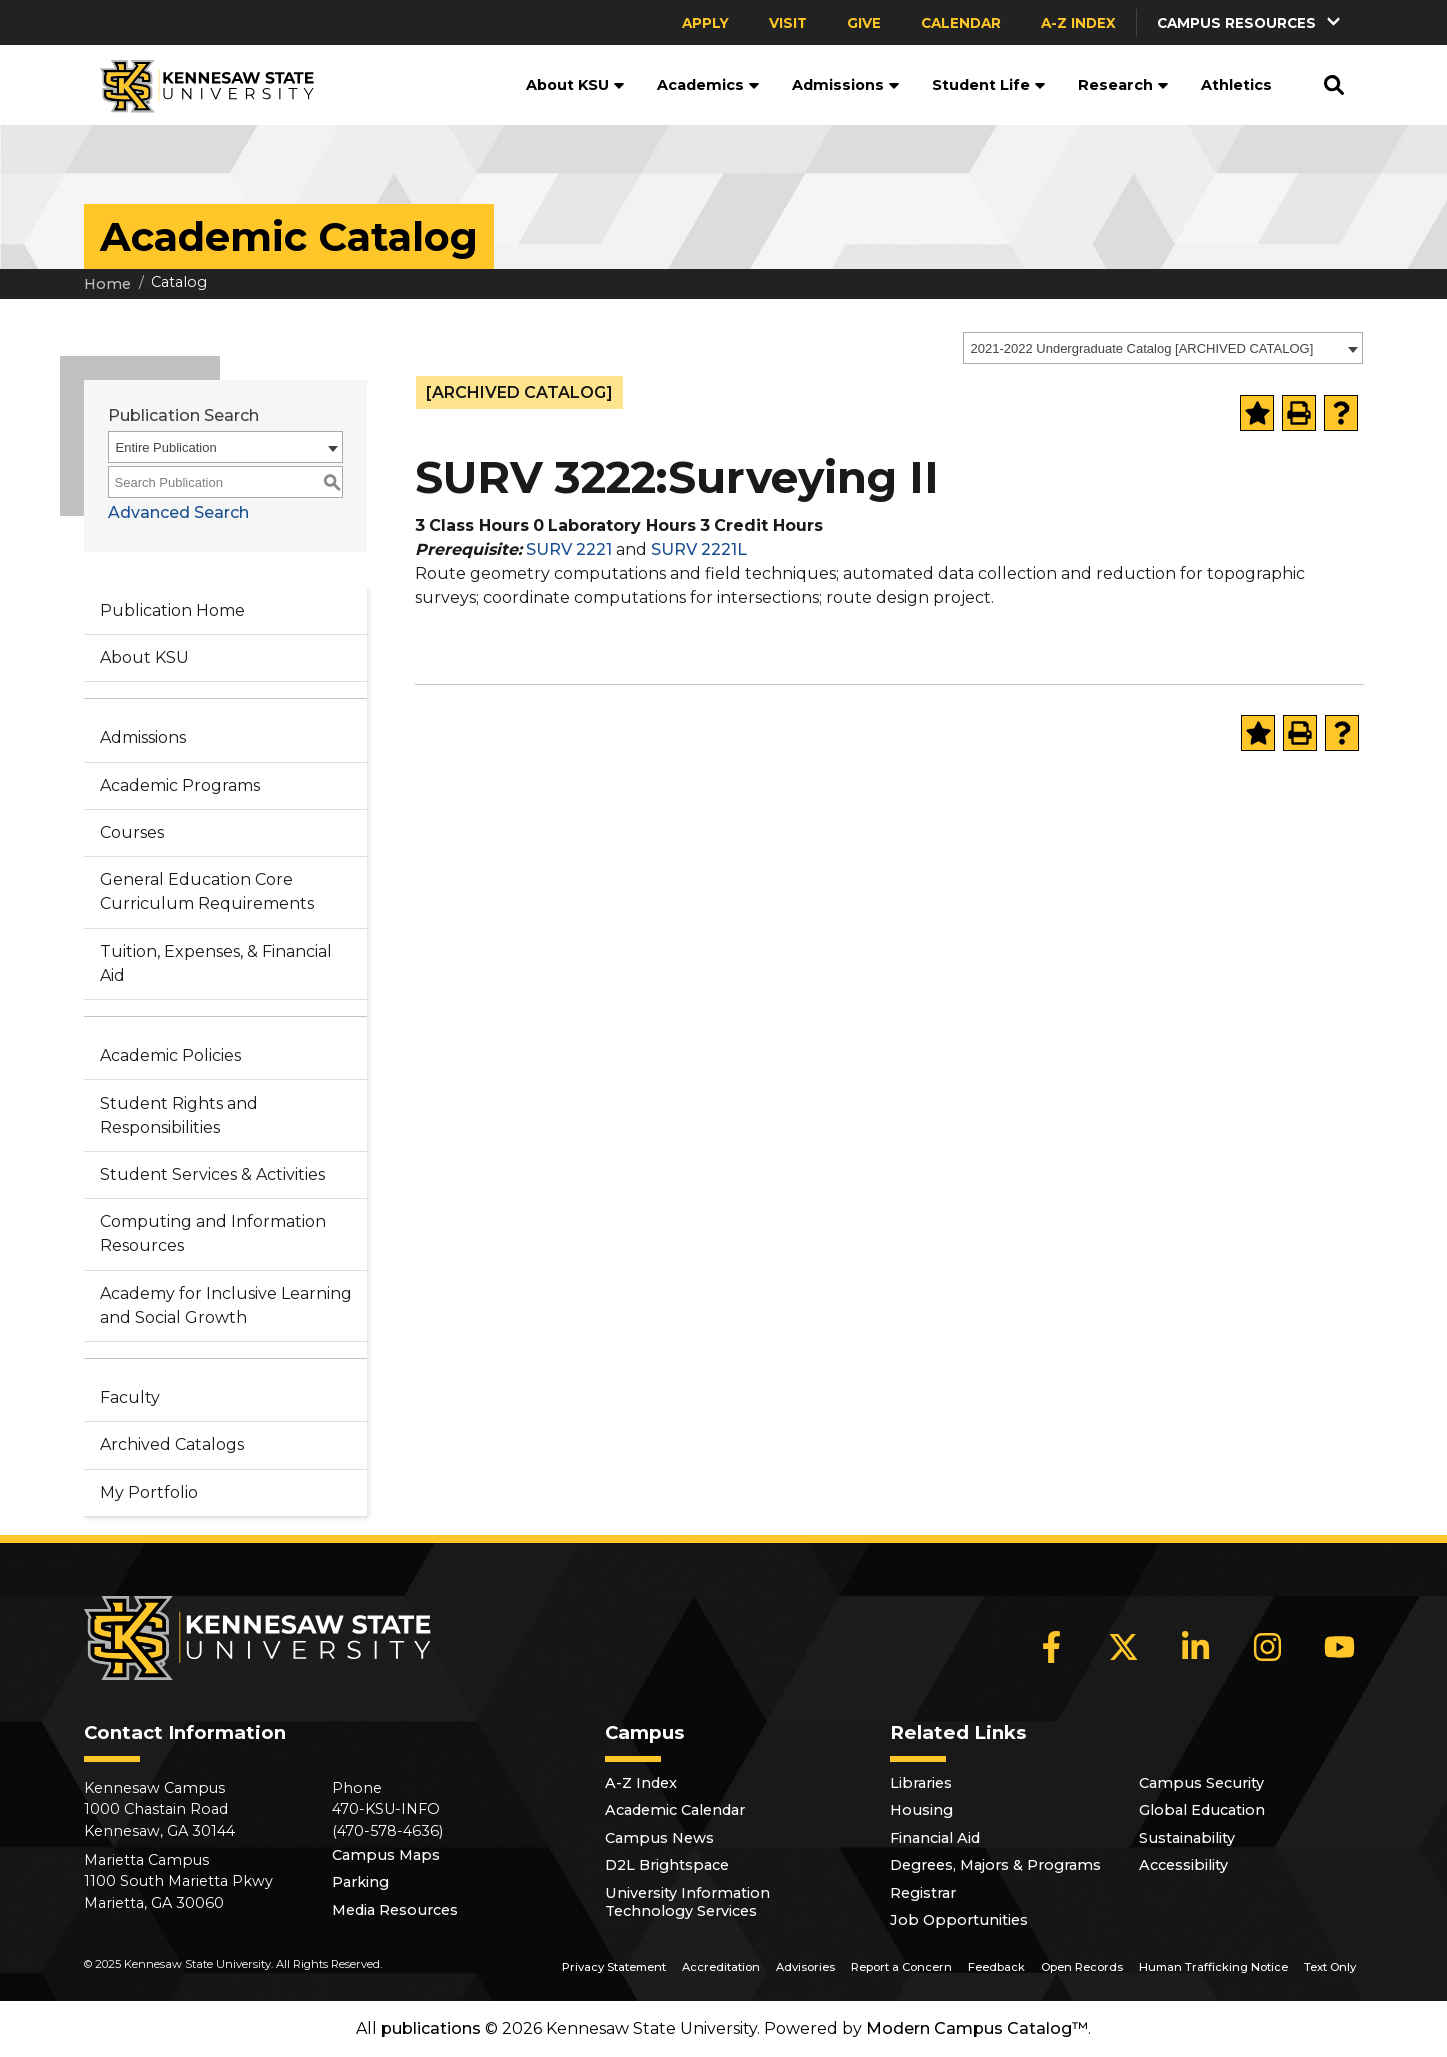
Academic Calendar (675, 1810)
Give (864, 23)
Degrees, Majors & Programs (995, 1865)
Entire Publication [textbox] (166, 447)
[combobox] (1163, 348)
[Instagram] (1268, 1647)
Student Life (989, 85)
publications (431, 2028)
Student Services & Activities (212, 1174)
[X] (1124, 1647)
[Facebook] (1052, 1647)
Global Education (1202, 1810)
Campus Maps (386, 1855)
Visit (788, 23)
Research (1123, 85)
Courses (132, 832)
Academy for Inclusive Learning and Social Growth (226, 1305)
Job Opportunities (959, 1920)
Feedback (996, 1967)
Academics (708, 85)
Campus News (659, 1838)
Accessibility (1183, 1865)
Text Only (1330, 1967)
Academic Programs (180, 785)
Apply (705, 23)
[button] (1250, 22)
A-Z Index (1078, 23)
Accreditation (721, 1967)
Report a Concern (901, 1967)
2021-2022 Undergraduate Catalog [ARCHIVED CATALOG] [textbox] (1142, 348)
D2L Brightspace (667, 1865)
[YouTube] (1340, 1647)
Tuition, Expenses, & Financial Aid (216, 963)
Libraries (921, 1783)
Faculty (130, 1397)
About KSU (575, 85)
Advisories (805, 1967)
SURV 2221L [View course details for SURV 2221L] (699, 549)
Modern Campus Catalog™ (977, 2028)
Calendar (961, 23)
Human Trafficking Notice (1213, 1967)
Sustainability (1187, 1838)
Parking (360, 1882)
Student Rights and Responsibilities (179, 1115)
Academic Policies (170, 1055)
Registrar (923, 1893)
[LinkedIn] (1196, 1647)
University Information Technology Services (687, 1902)
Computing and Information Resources (213, 1233)
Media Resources (395, 1910)
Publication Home (172, 610)
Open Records (1082, 1967)
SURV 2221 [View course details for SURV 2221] (569, 549)
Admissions (846, 85)
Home (107, 284)
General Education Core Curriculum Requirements (207, 891)
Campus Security (1201, 1783)
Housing (921, 1810)
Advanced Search (178, 512)
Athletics (1236, 85)
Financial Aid (935, 1838)
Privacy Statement (614, 1967)
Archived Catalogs (172, 1444)
